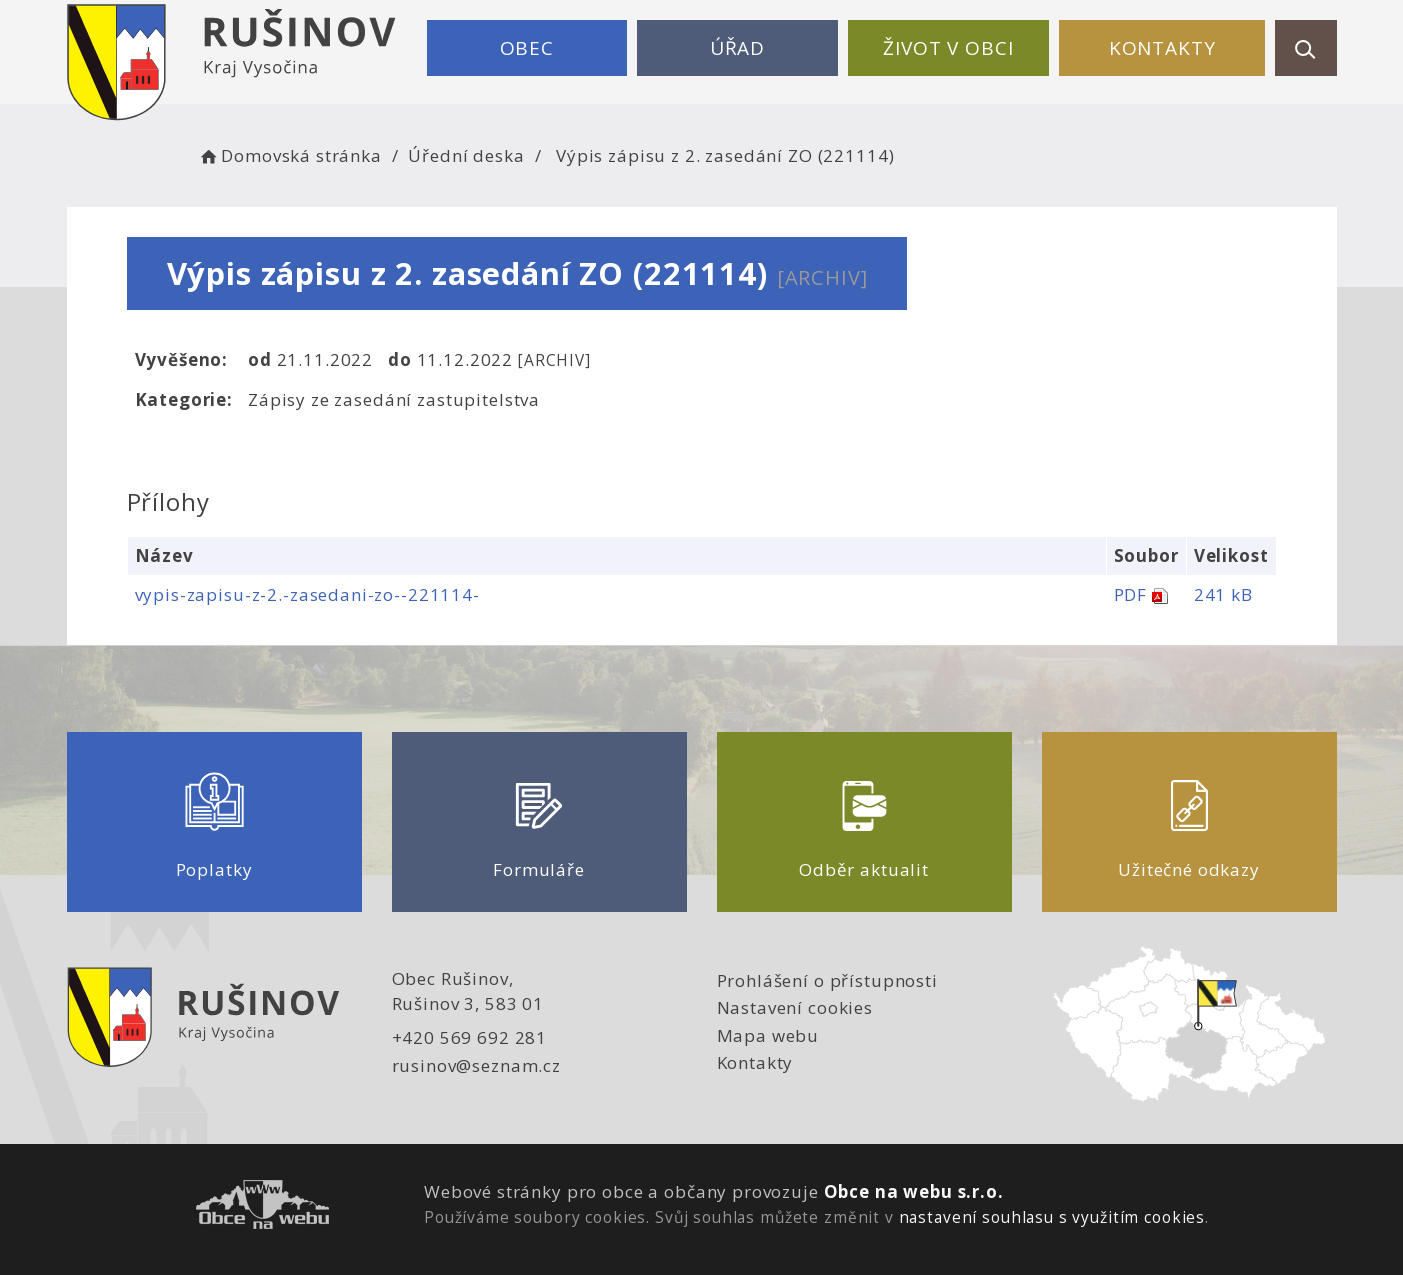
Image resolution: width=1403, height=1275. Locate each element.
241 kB (1223, 594)
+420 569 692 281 (470, 1037)
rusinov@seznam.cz (476, 1065)
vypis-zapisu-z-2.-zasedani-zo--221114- (307, 594)
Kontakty (1162, 48)
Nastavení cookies (795, 1007)
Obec (527, 48)
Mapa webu (768, 1035)
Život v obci (948, 48)
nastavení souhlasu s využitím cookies (1052, 1217)
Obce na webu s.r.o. (914, 1191)
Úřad (737, 48)
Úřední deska (466, 155)
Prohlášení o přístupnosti (827, 980)
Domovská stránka (290, 155)
